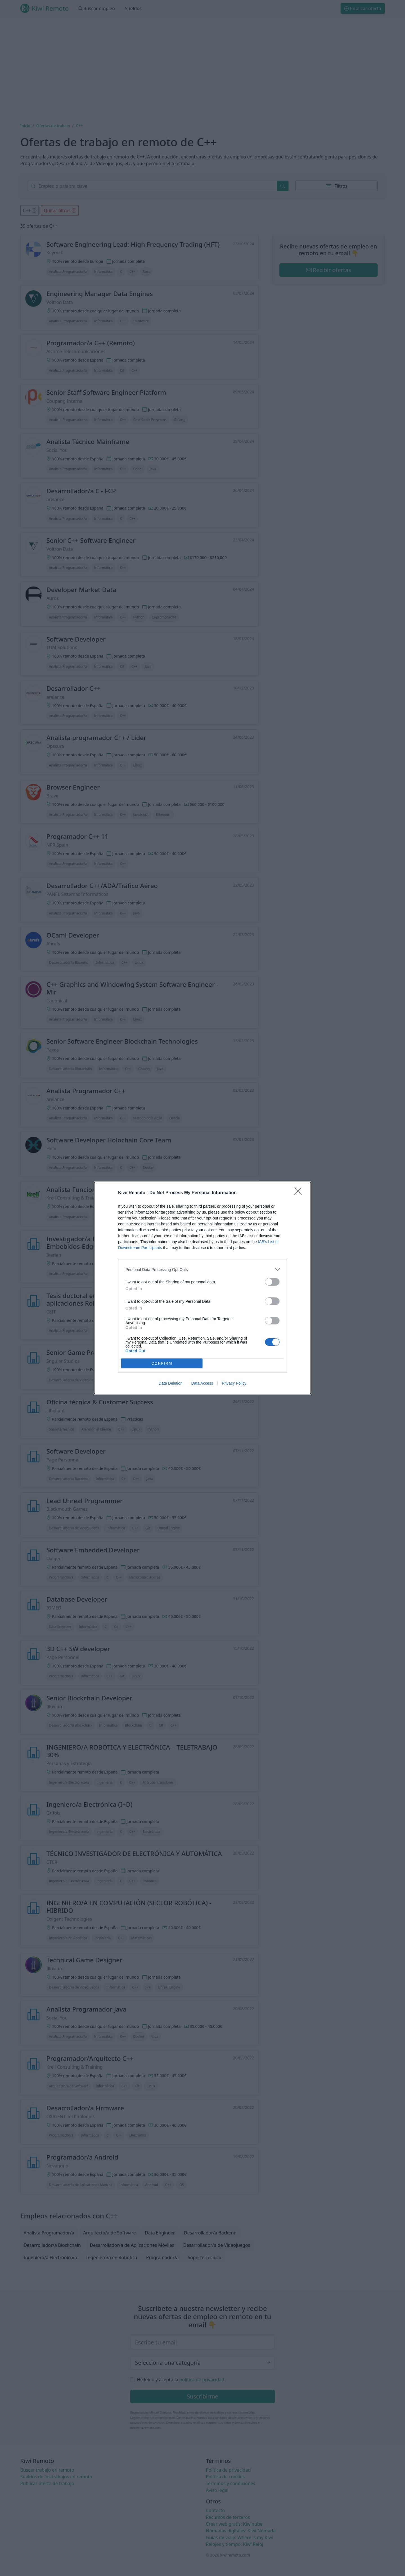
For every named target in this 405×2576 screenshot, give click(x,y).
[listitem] (202, 1269)
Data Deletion (171, 1383)
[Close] (299, 1193)
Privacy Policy (234, 1383)
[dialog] (202, 1288)
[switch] (272, 1282)
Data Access (202, 1383)
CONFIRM (161, 1363)
